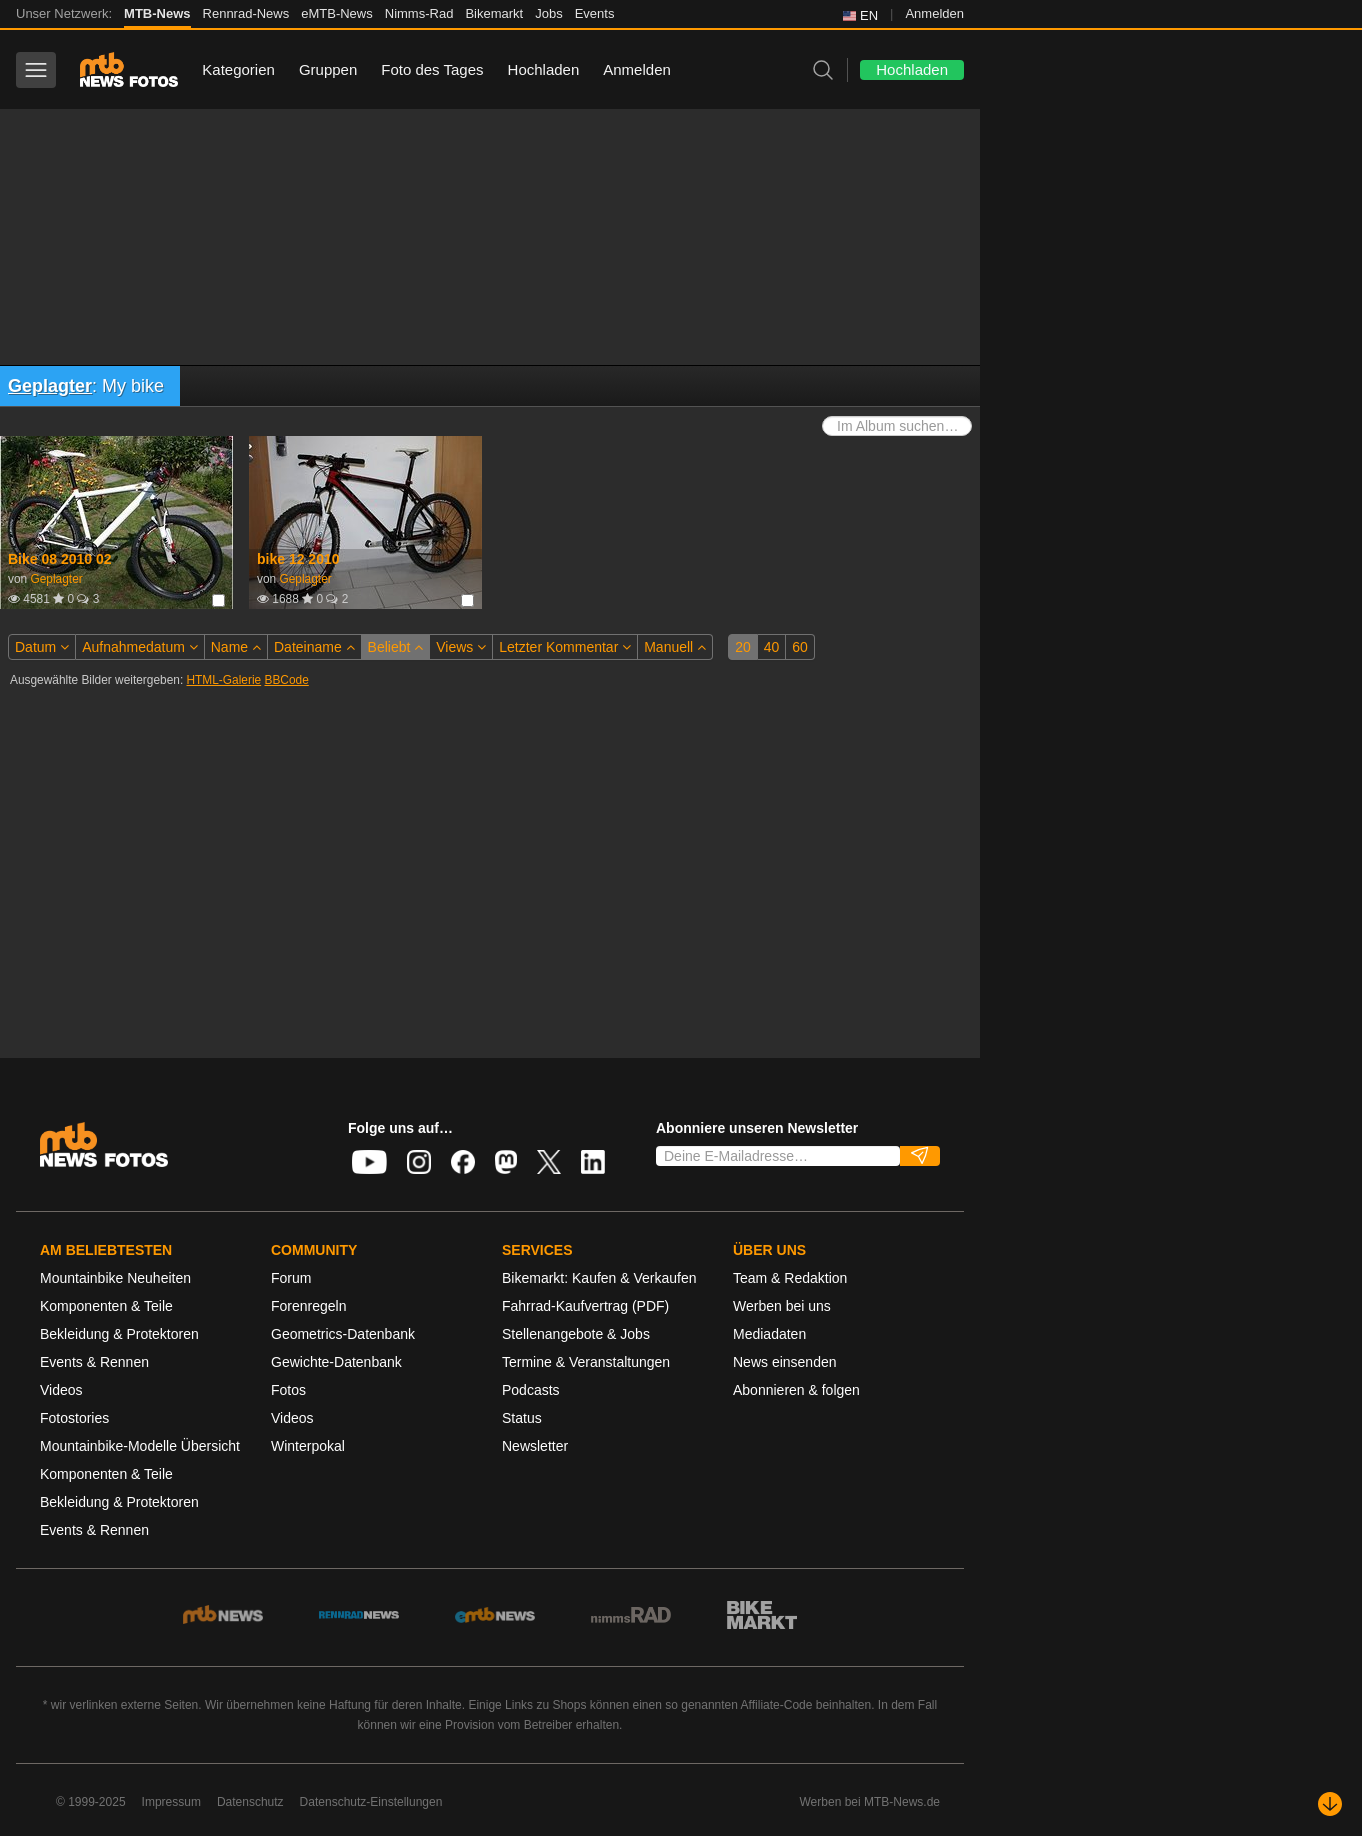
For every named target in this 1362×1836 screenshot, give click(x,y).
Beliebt (396, 647)
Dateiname (314, 647)
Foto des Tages (432, 69)
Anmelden (934, 13)
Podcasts (531, 1390)
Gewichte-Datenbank (336, 1362)
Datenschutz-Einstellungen (371, 1802)
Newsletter (535, 1446)
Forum (291, 1278)
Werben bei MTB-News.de (870, 1802)
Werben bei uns (782, 1306)
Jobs (548, 13)
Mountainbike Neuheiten (115, 1278)
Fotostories (74, 1418)
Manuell (675, 647)
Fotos (288, 1390)
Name (236, 647)
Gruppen (328, 69)
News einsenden (785, 1362)
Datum (42, 647)
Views (461, 647)
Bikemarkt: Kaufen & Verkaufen (599, 1278)
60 (800, 647)
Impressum (171, 1802)
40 (772, 647)
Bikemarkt (494, 13)
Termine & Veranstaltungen (586, 1362)
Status (522, 1418)
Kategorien (238, 69)
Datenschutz (250, 1802)
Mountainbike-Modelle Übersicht (140, 1446)
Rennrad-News (246, 13)
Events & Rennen (94, 1362)
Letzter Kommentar (565, 647)
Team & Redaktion (790, 1278)
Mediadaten (769, 1334)
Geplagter (50, 386)
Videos (61, 1390)
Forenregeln (309, 1306)
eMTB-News (337, 13)
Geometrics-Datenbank (343, 1334)
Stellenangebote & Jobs (576, 1334)
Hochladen (544, 69)
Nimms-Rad (419, 13)
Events (595, 13)
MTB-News (157, 13)
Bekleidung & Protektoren (119, 1334)
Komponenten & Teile (106, 1306)
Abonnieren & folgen (796, 1390)
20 (743, 647)
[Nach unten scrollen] (1330, 1804)
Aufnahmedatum (140, 647)
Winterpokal (308, 1446)
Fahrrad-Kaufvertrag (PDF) (585, 1306)
